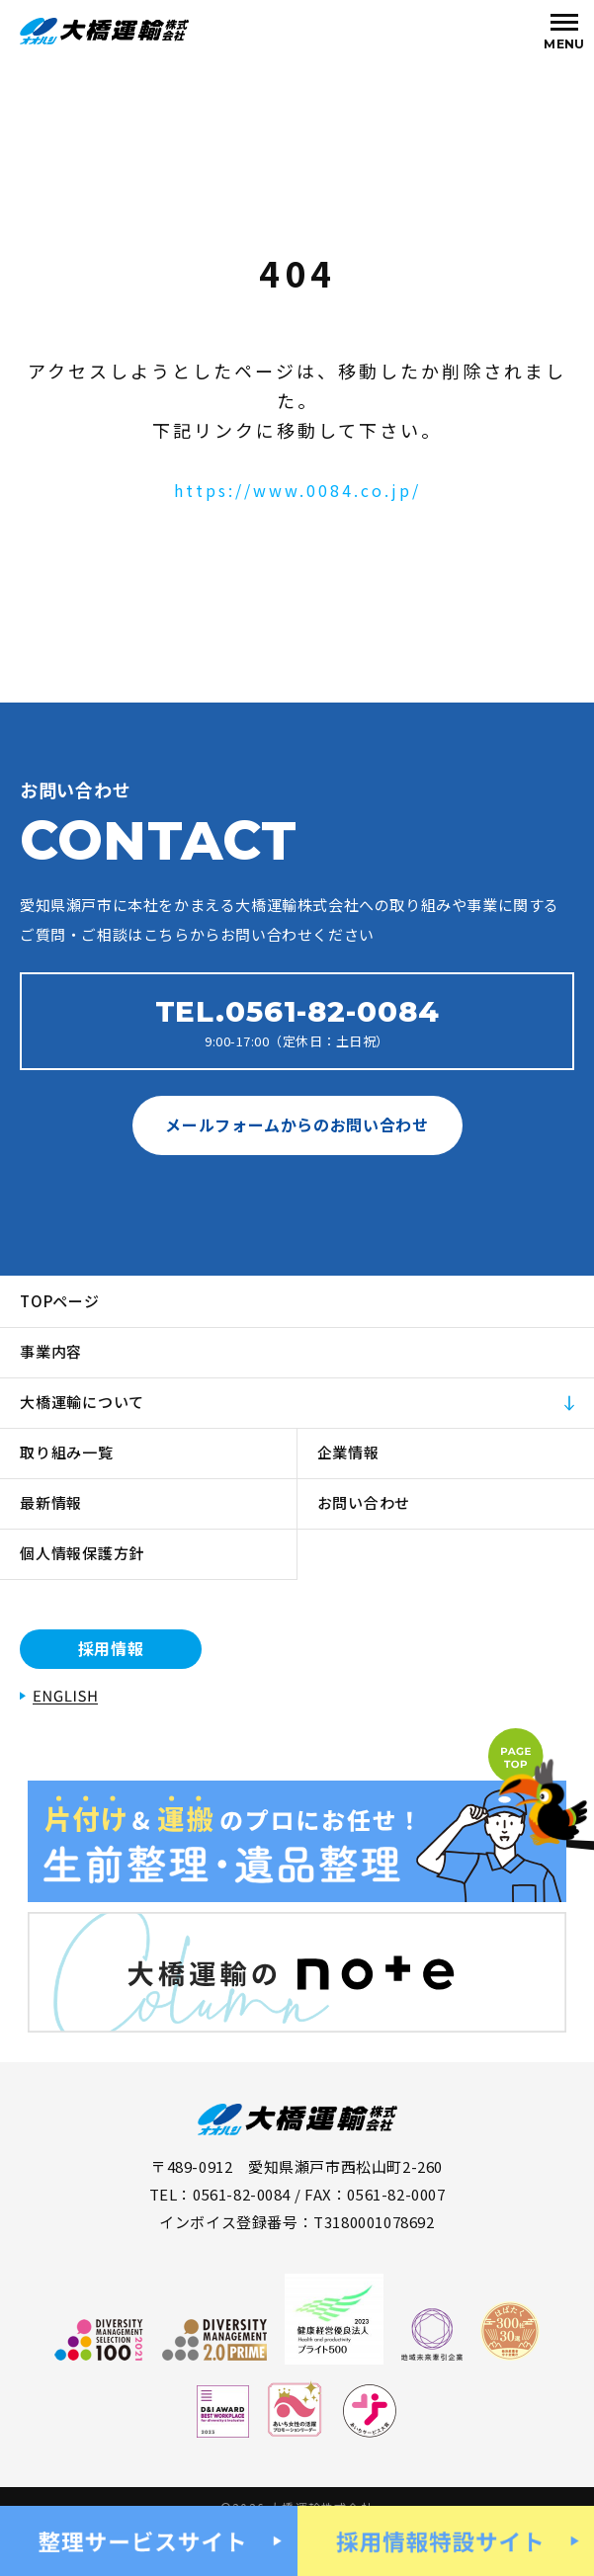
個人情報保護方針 (82, 1552)
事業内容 (51, 1351)
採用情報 (111, 1648)
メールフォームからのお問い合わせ (296, 1124)
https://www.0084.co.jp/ (297, 490)
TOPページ (60, 1300)
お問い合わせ (364, 1502)
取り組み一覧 (67, 1452)
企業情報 (348, 1452)
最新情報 (51, 1502)
